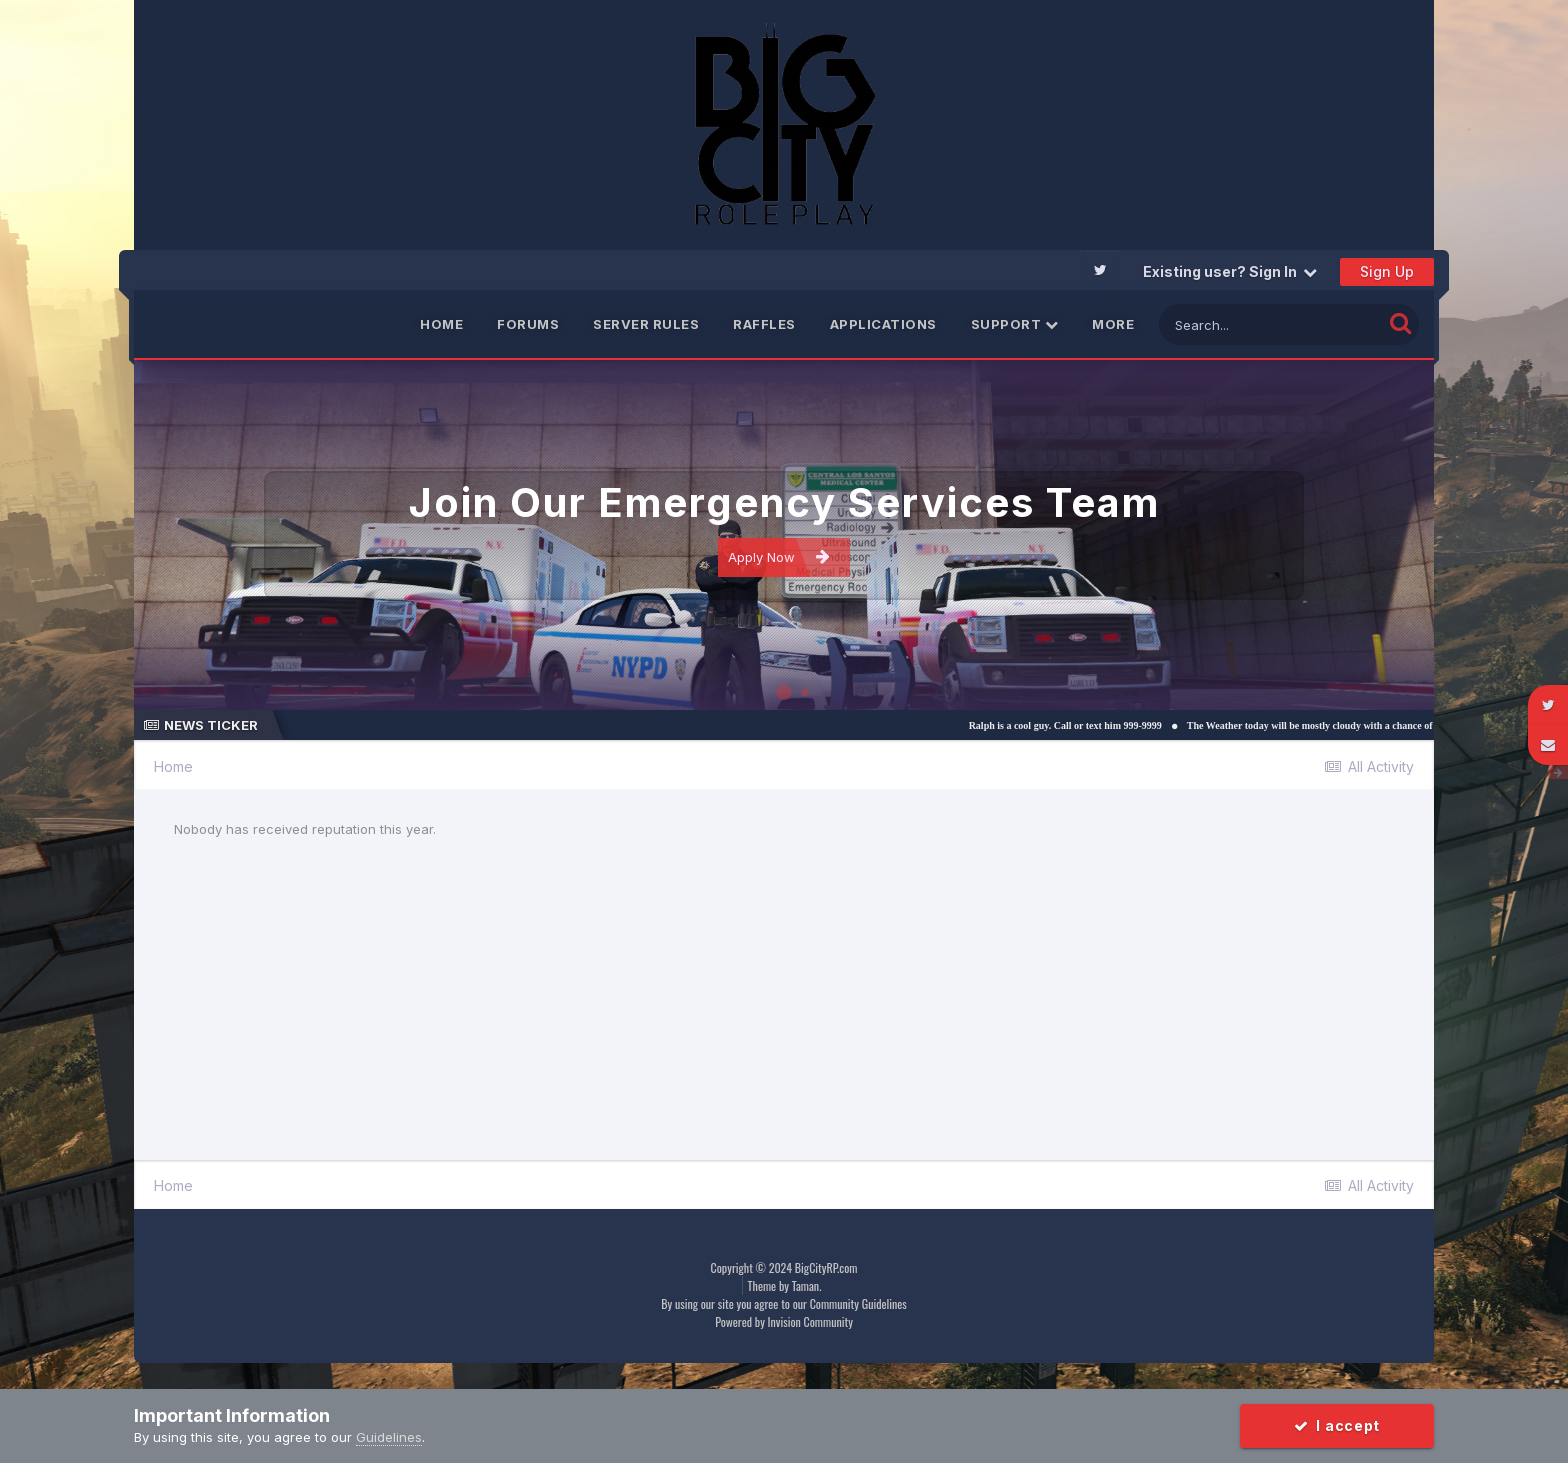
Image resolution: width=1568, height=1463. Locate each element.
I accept (1337, 1425)
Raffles (764, 324)
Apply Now (779, 556)
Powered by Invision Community (784, 1321)
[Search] (1270, 324)
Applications (883, 324)
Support (1015, 324)
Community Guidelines (858, 1303)
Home (441, 324)
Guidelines (389, 1437)
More (1113, 324)
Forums (528, 324)
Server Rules (646, 324)
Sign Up (1387, 271)
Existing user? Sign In (1230, 271)
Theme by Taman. (785, 1285)
